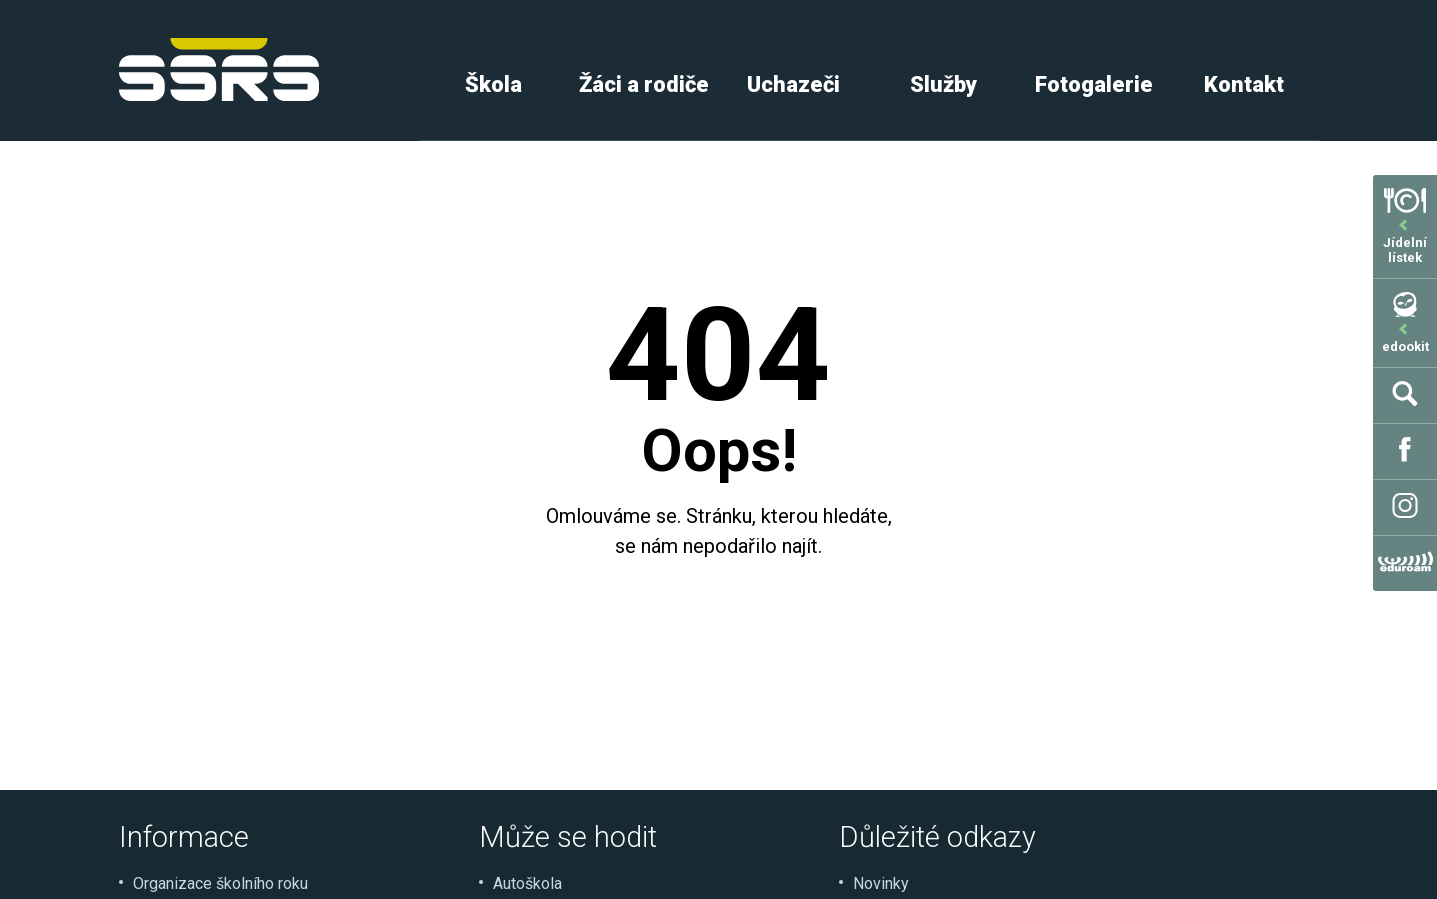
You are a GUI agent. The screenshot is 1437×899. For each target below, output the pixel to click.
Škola (493, 84)
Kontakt (1244, 84)
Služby (943, 84)
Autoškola (527, 883)
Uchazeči (793, 84)
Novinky (881, 883)
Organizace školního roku (220, 883)
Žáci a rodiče (644, 84)
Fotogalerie (1094, 84)
